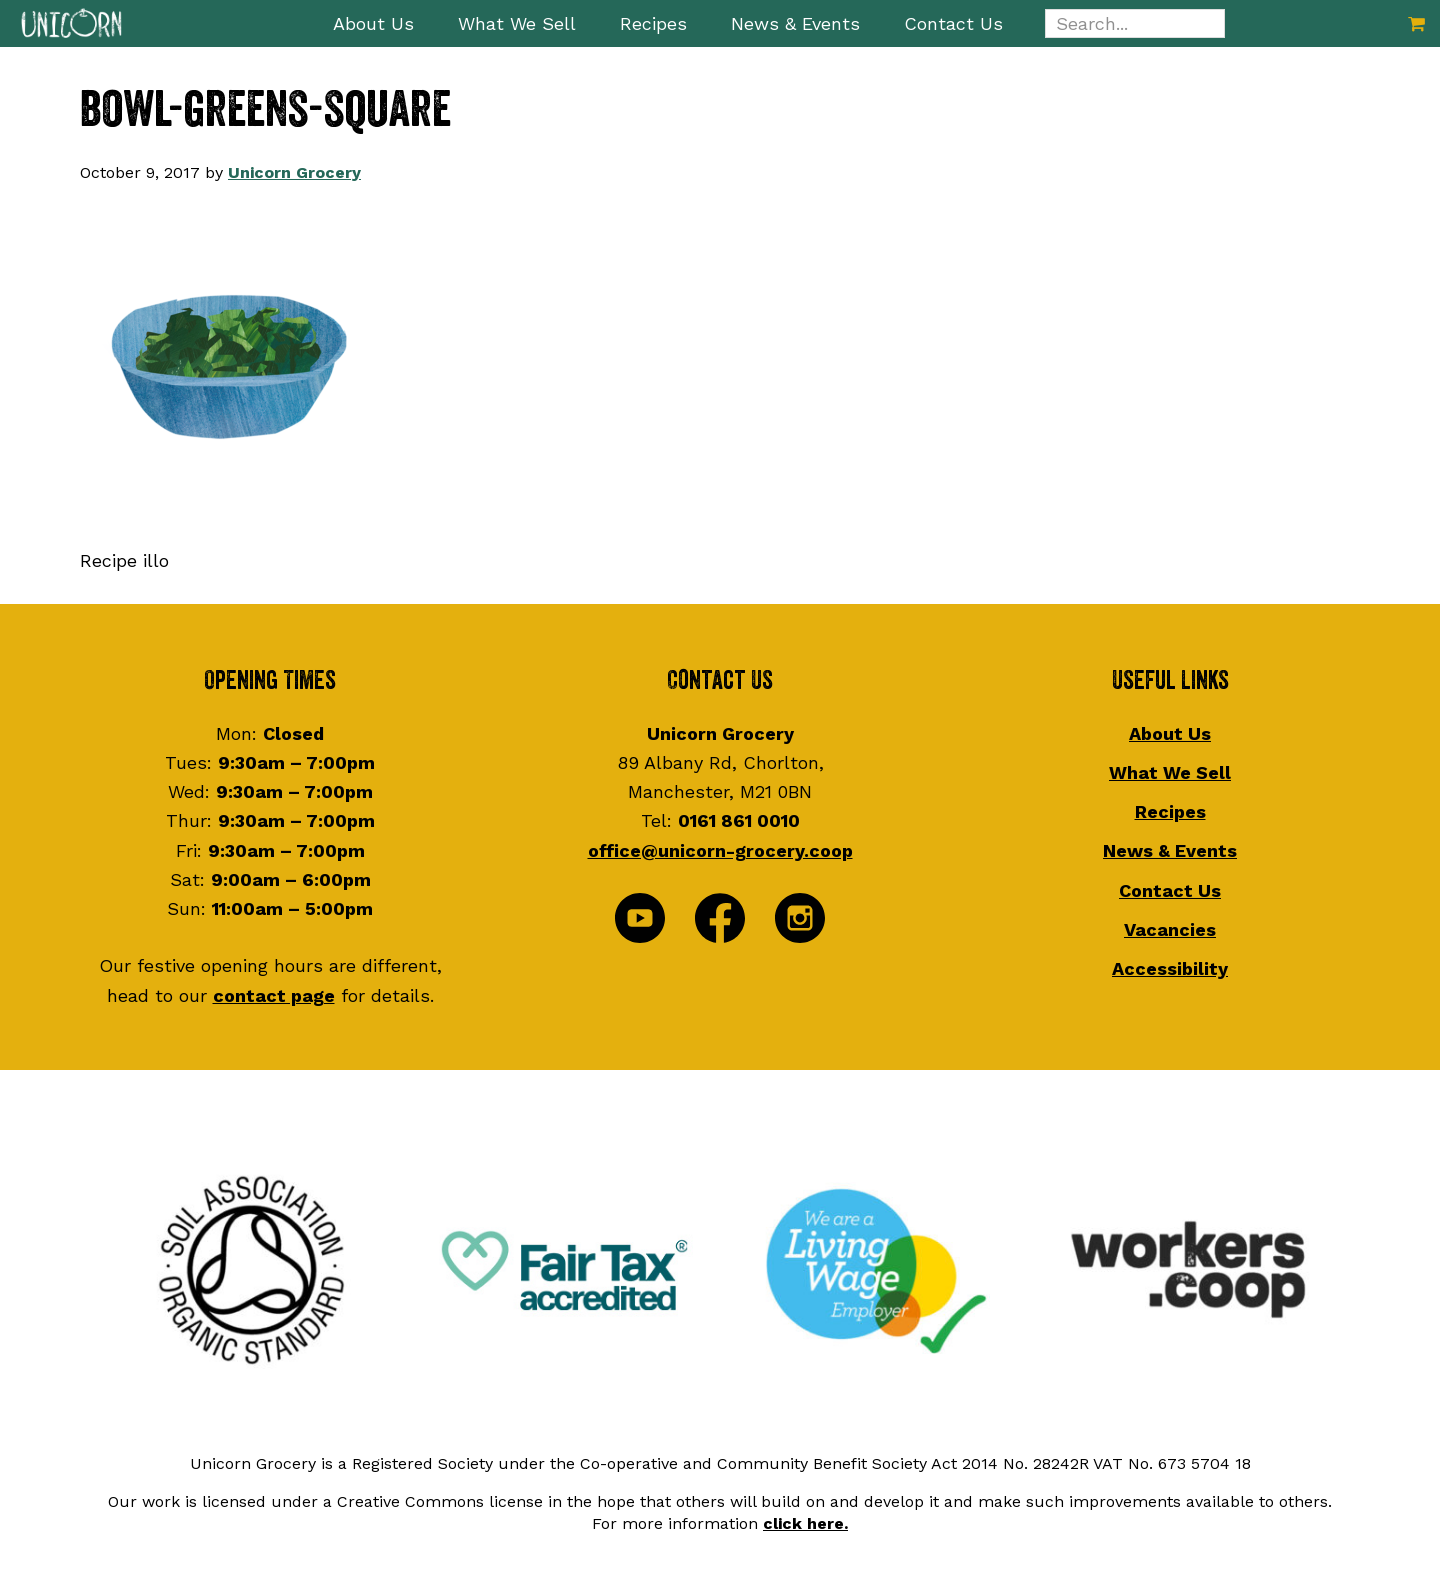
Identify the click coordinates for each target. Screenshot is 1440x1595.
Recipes (1170, 811)
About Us (1170, 733)
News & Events (1170, 850)
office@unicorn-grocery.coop (720, 850)
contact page (274, 995)
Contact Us (1170, 890)
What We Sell (1170, 772)
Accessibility (1170, 968)
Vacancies (1170, 929)
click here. (805, 1523)
